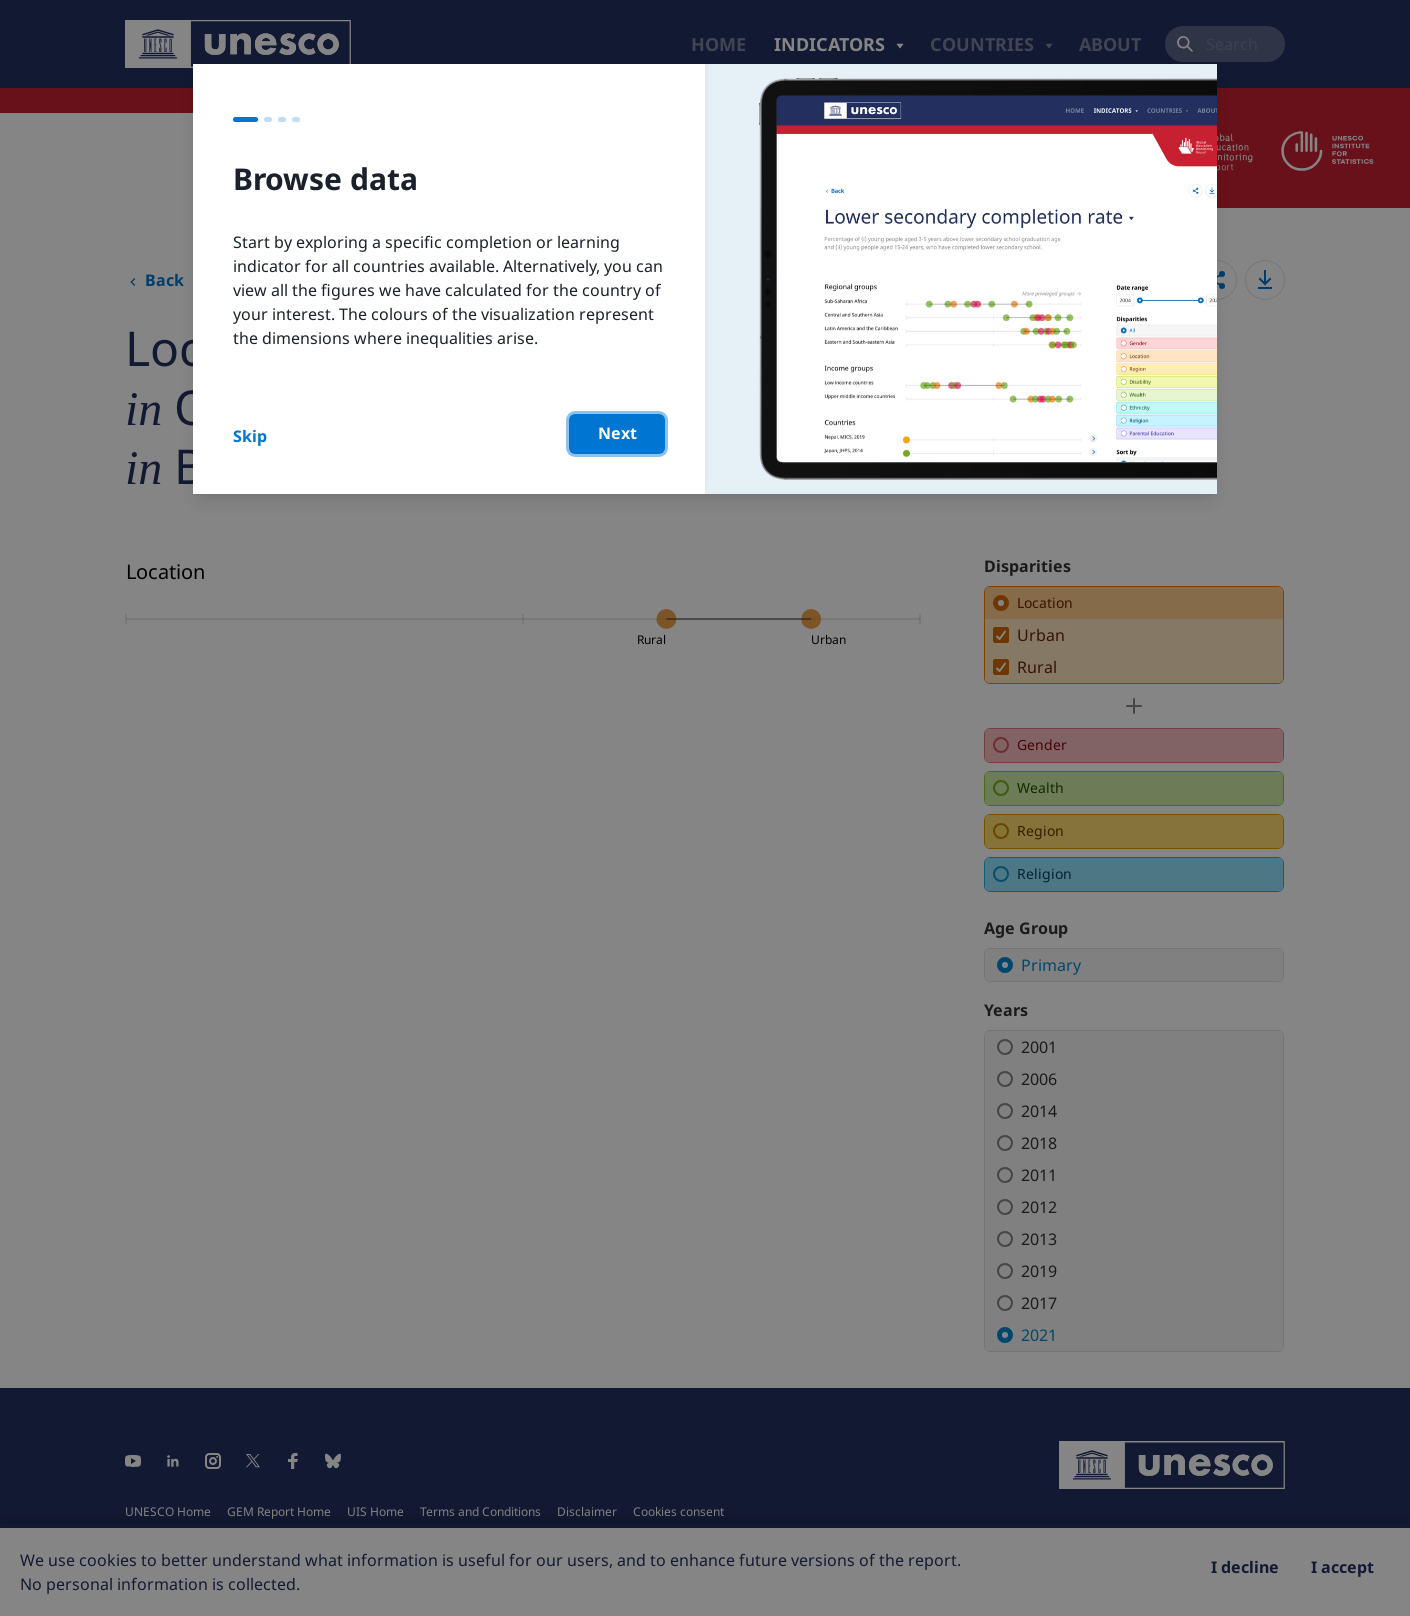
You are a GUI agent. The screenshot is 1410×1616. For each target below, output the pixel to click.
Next (617, 433)
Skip (250, 436)
